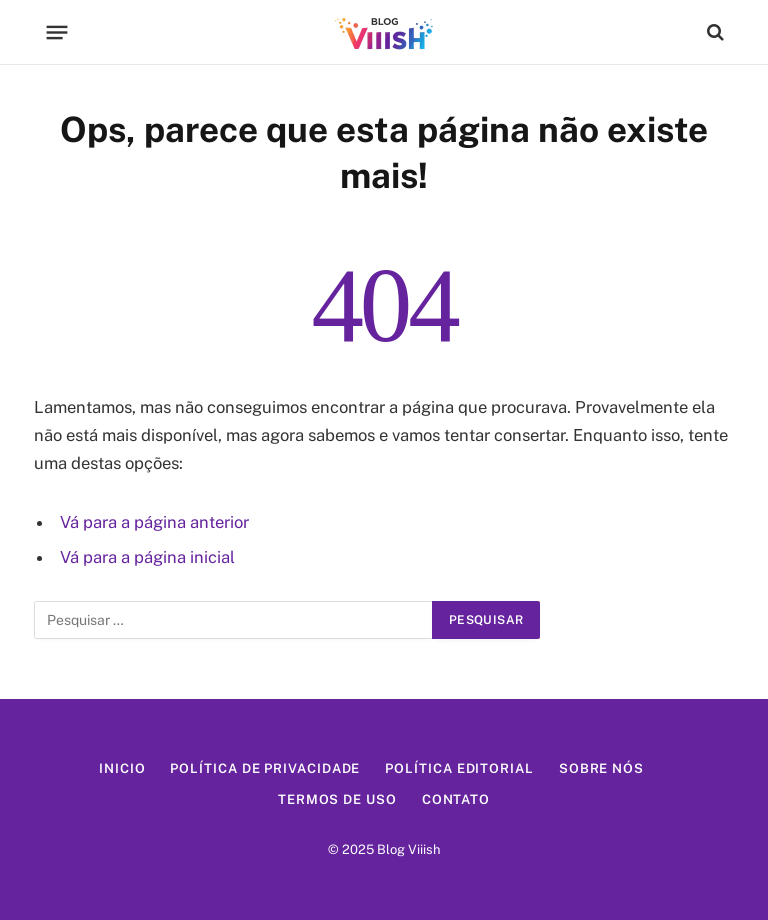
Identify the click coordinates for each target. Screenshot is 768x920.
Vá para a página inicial (147, 557)
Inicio (122, 768)
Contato (456, 799)
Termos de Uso (337, 799)
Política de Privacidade (265, 768)
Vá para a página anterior (154, 522)
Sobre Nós (601, 768)
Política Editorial (459, 768)
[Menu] (57, 32)
